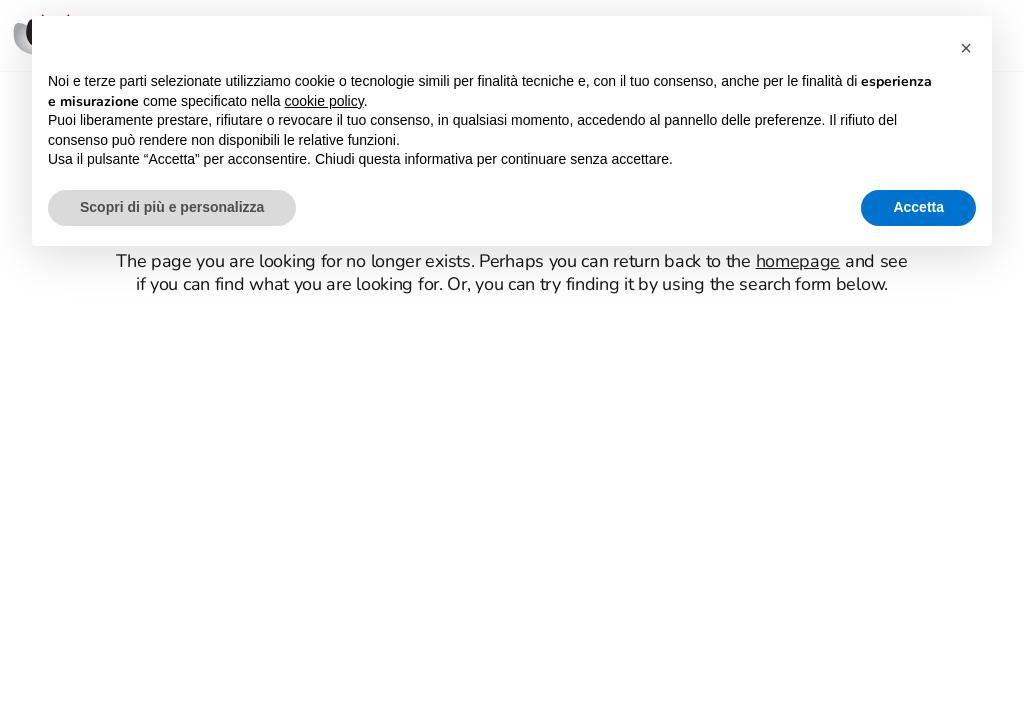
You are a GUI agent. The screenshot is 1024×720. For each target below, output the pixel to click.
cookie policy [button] (324, 101)
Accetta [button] (918, 207)
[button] (966, 48)
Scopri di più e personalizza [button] (172, 207)
